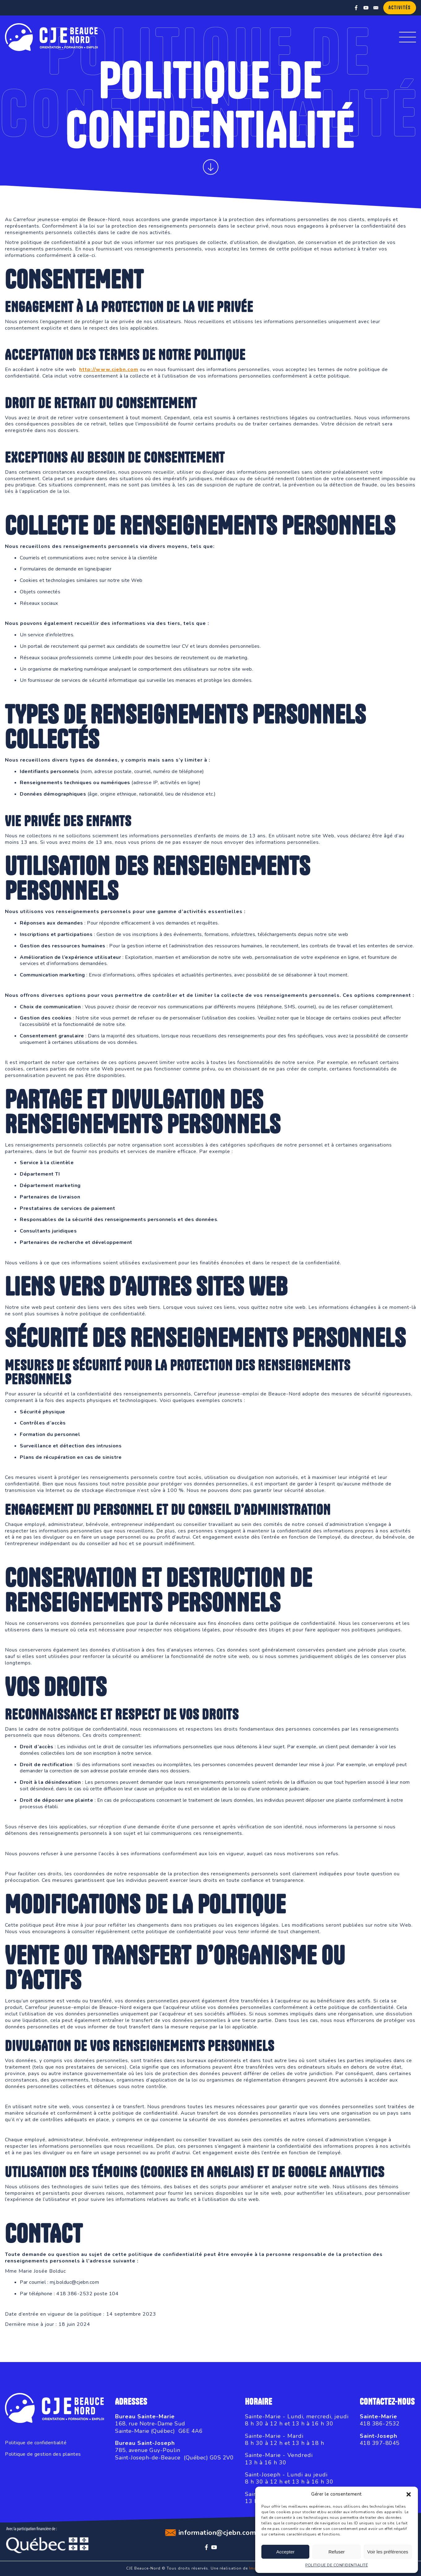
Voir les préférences (387, 2551)
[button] (409, 2494)
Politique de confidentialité (36, 2443)
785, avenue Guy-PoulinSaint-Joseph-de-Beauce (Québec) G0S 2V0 (174, 2453)
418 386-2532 (380, 2423)
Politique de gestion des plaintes (43, 2454)
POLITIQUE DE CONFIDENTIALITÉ (336, 2565)
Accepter (285, 2551)
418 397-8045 (380, 2443)
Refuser (337, 2551)
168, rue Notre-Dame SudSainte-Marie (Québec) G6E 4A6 (159, 2427)
